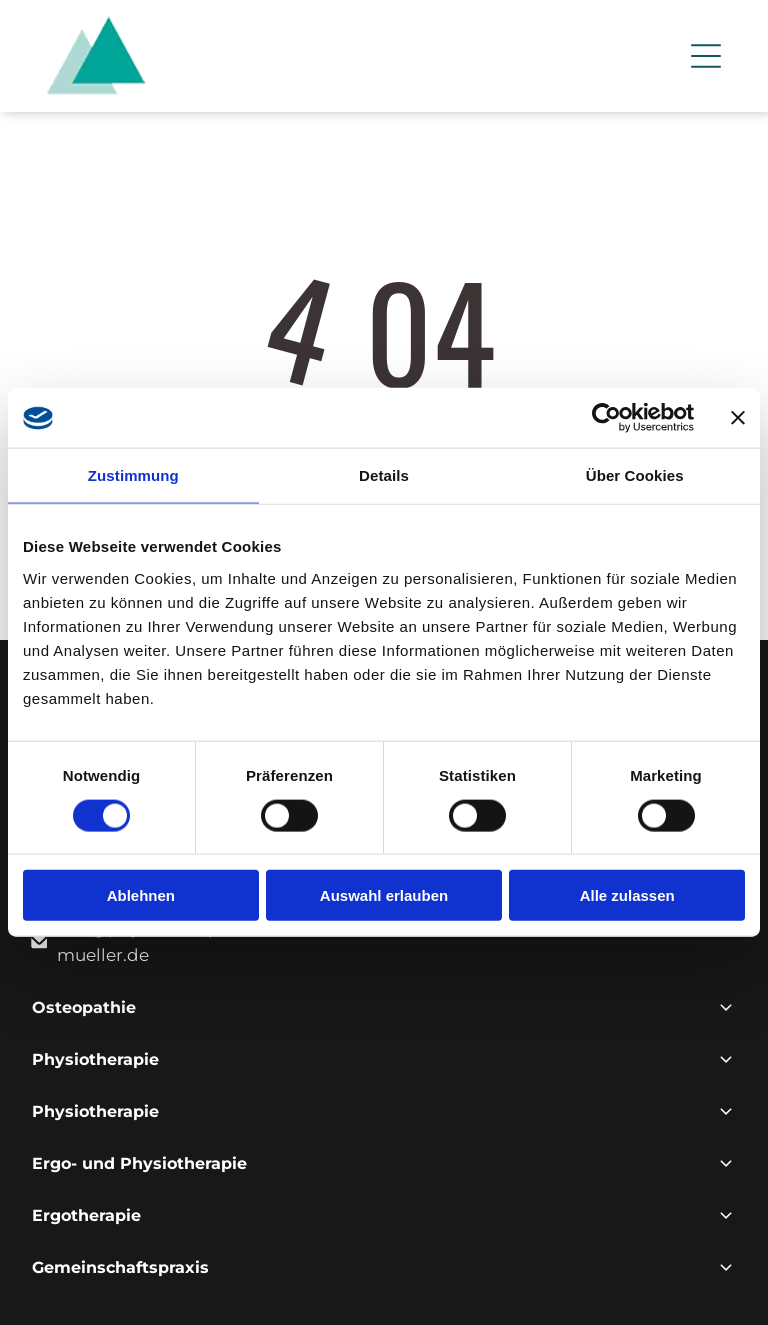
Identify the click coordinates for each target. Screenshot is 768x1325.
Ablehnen (141, 895)
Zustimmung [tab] (133, 475)
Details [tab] (384, 475)
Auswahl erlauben (384, 895)
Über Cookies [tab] (635, 475)
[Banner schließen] (738, 418)
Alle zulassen (627, 895)
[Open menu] (706, 56)
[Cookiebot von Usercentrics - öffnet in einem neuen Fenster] (606, 418)
